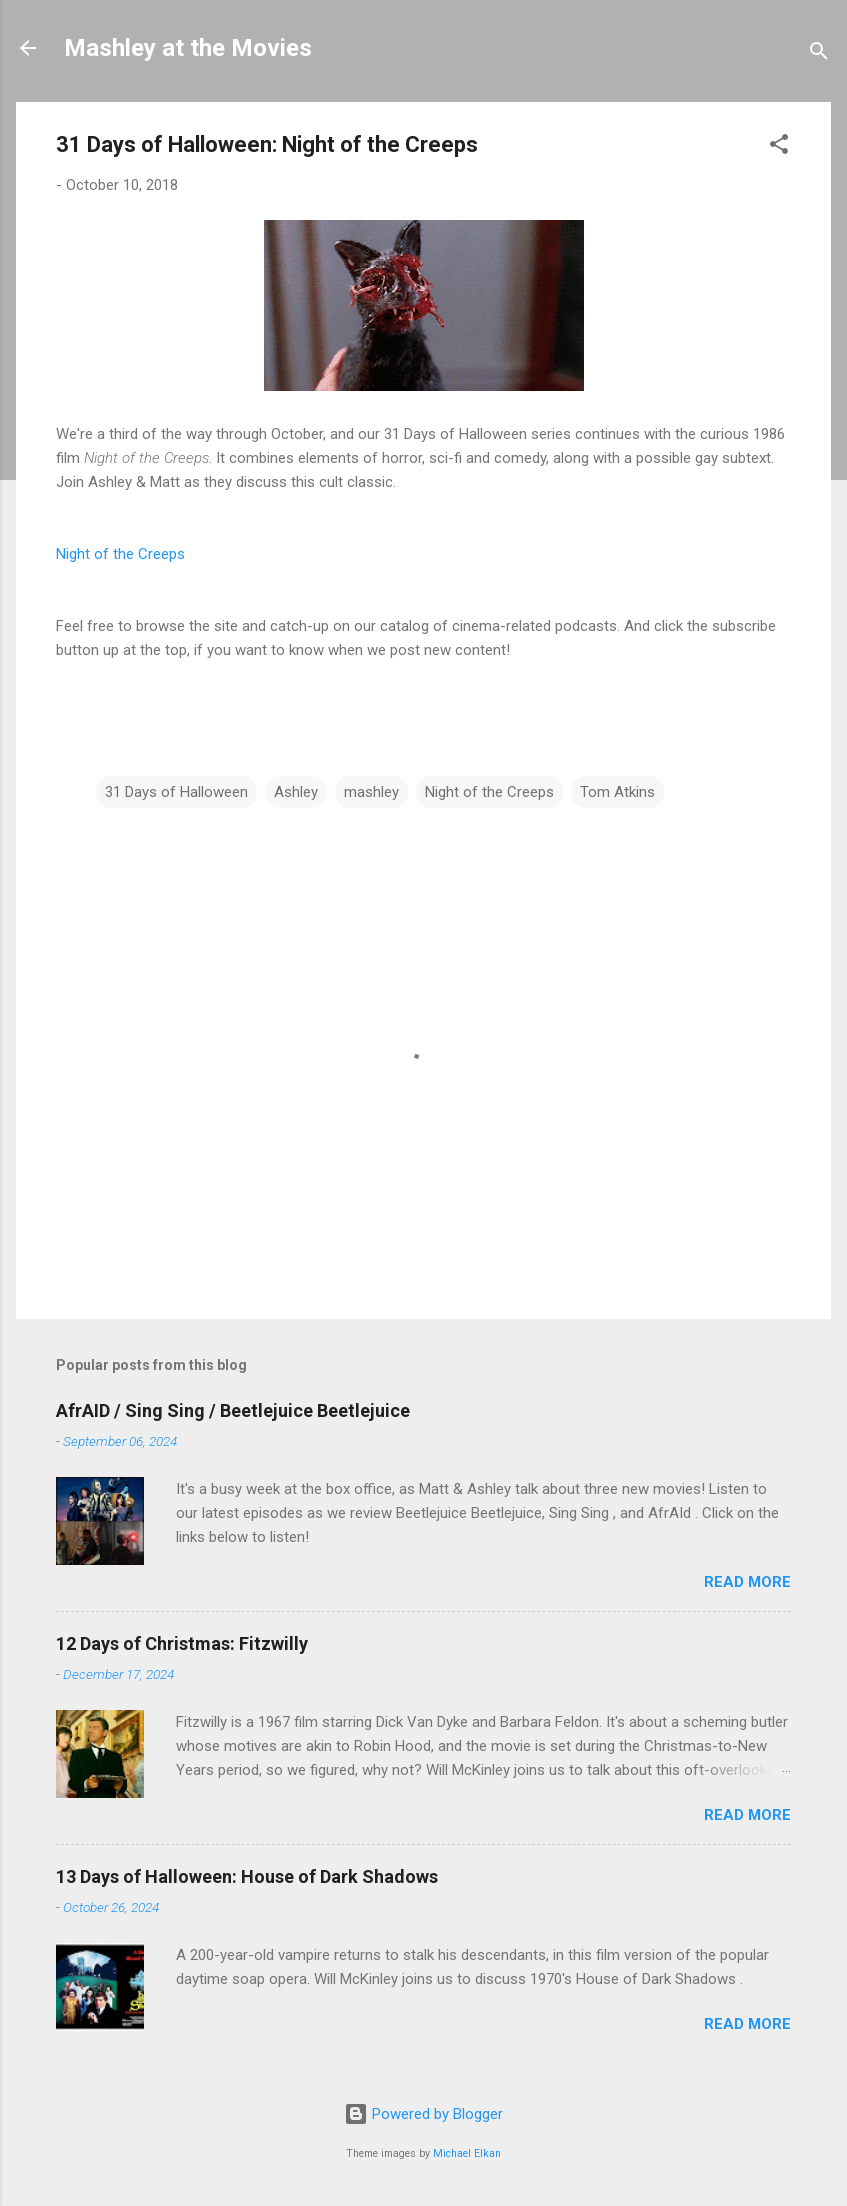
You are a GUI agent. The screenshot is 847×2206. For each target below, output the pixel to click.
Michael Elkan (467, 2153)
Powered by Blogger (423, 2114)
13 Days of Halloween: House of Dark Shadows (247, 1876)
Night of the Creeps (120, 554)
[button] (779, 147)
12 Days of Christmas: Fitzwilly (182, 1643)
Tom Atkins (617, 792)
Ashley (296, 792)
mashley (371, 792)
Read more (747, 1582)
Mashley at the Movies (188, 48)
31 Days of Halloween (176, 792)
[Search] (819, 54)
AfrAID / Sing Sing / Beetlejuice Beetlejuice (233, 1410)
